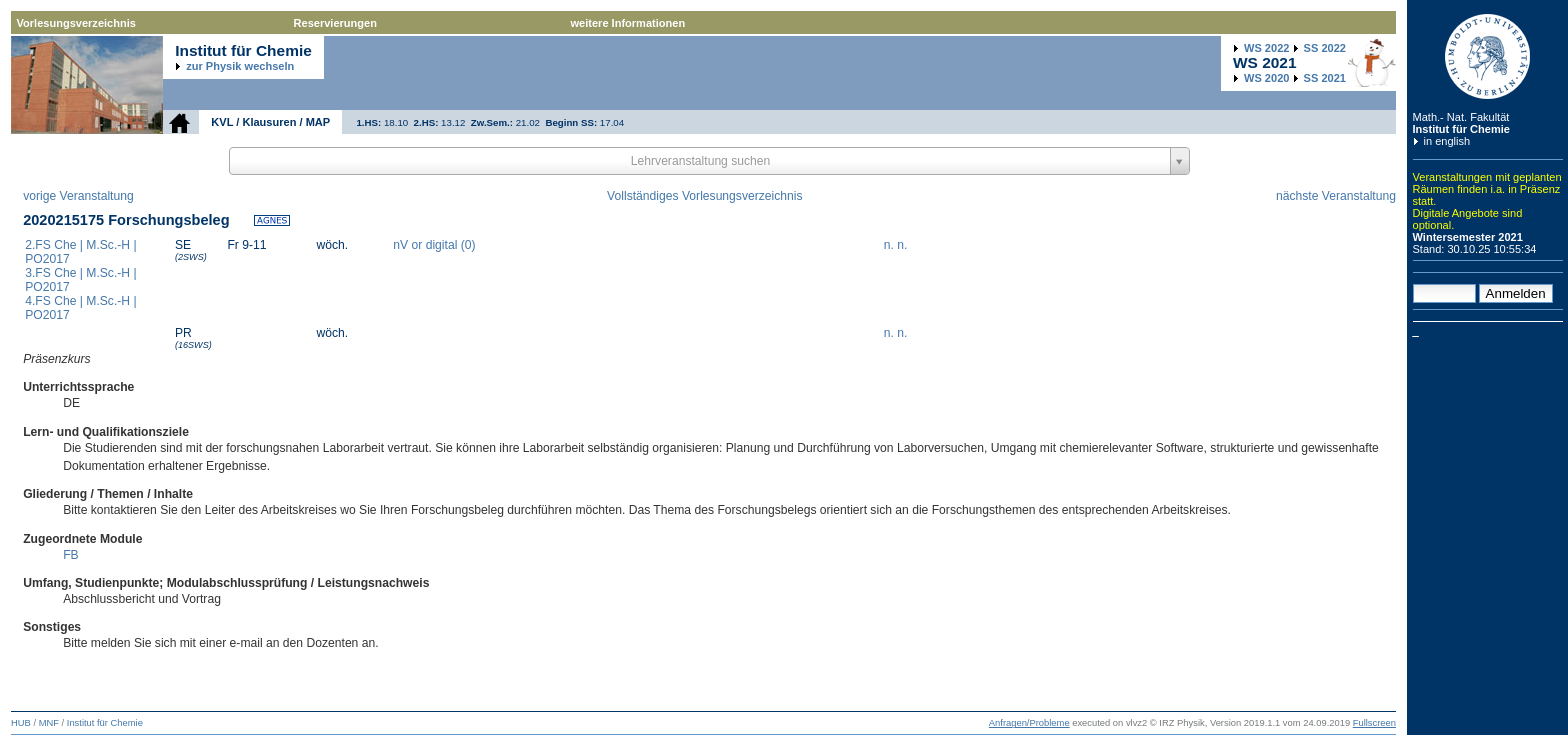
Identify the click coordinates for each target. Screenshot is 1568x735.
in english (1447, 141)
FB (71, 555)
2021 (1325, 78)
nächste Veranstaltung (1336, 196)
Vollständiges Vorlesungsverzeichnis (704, 196)
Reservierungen (335, 23)
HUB (21, 723)
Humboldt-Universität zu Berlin (1488, 56)
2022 (1266, 48)
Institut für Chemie (1461, 129)
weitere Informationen (628, 23)
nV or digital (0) (434, 245)
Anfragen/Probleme (1029, 723)
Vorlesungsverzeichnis (76, 23)
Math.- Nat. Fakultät (1461, 117)
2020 (1266, 78)
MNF (49, 723)
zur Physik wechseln (240, 66)
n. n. (896, 245)
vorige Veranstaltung (78, 196)
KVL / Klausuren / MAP (270, 122)
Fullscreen (1374, 723)
